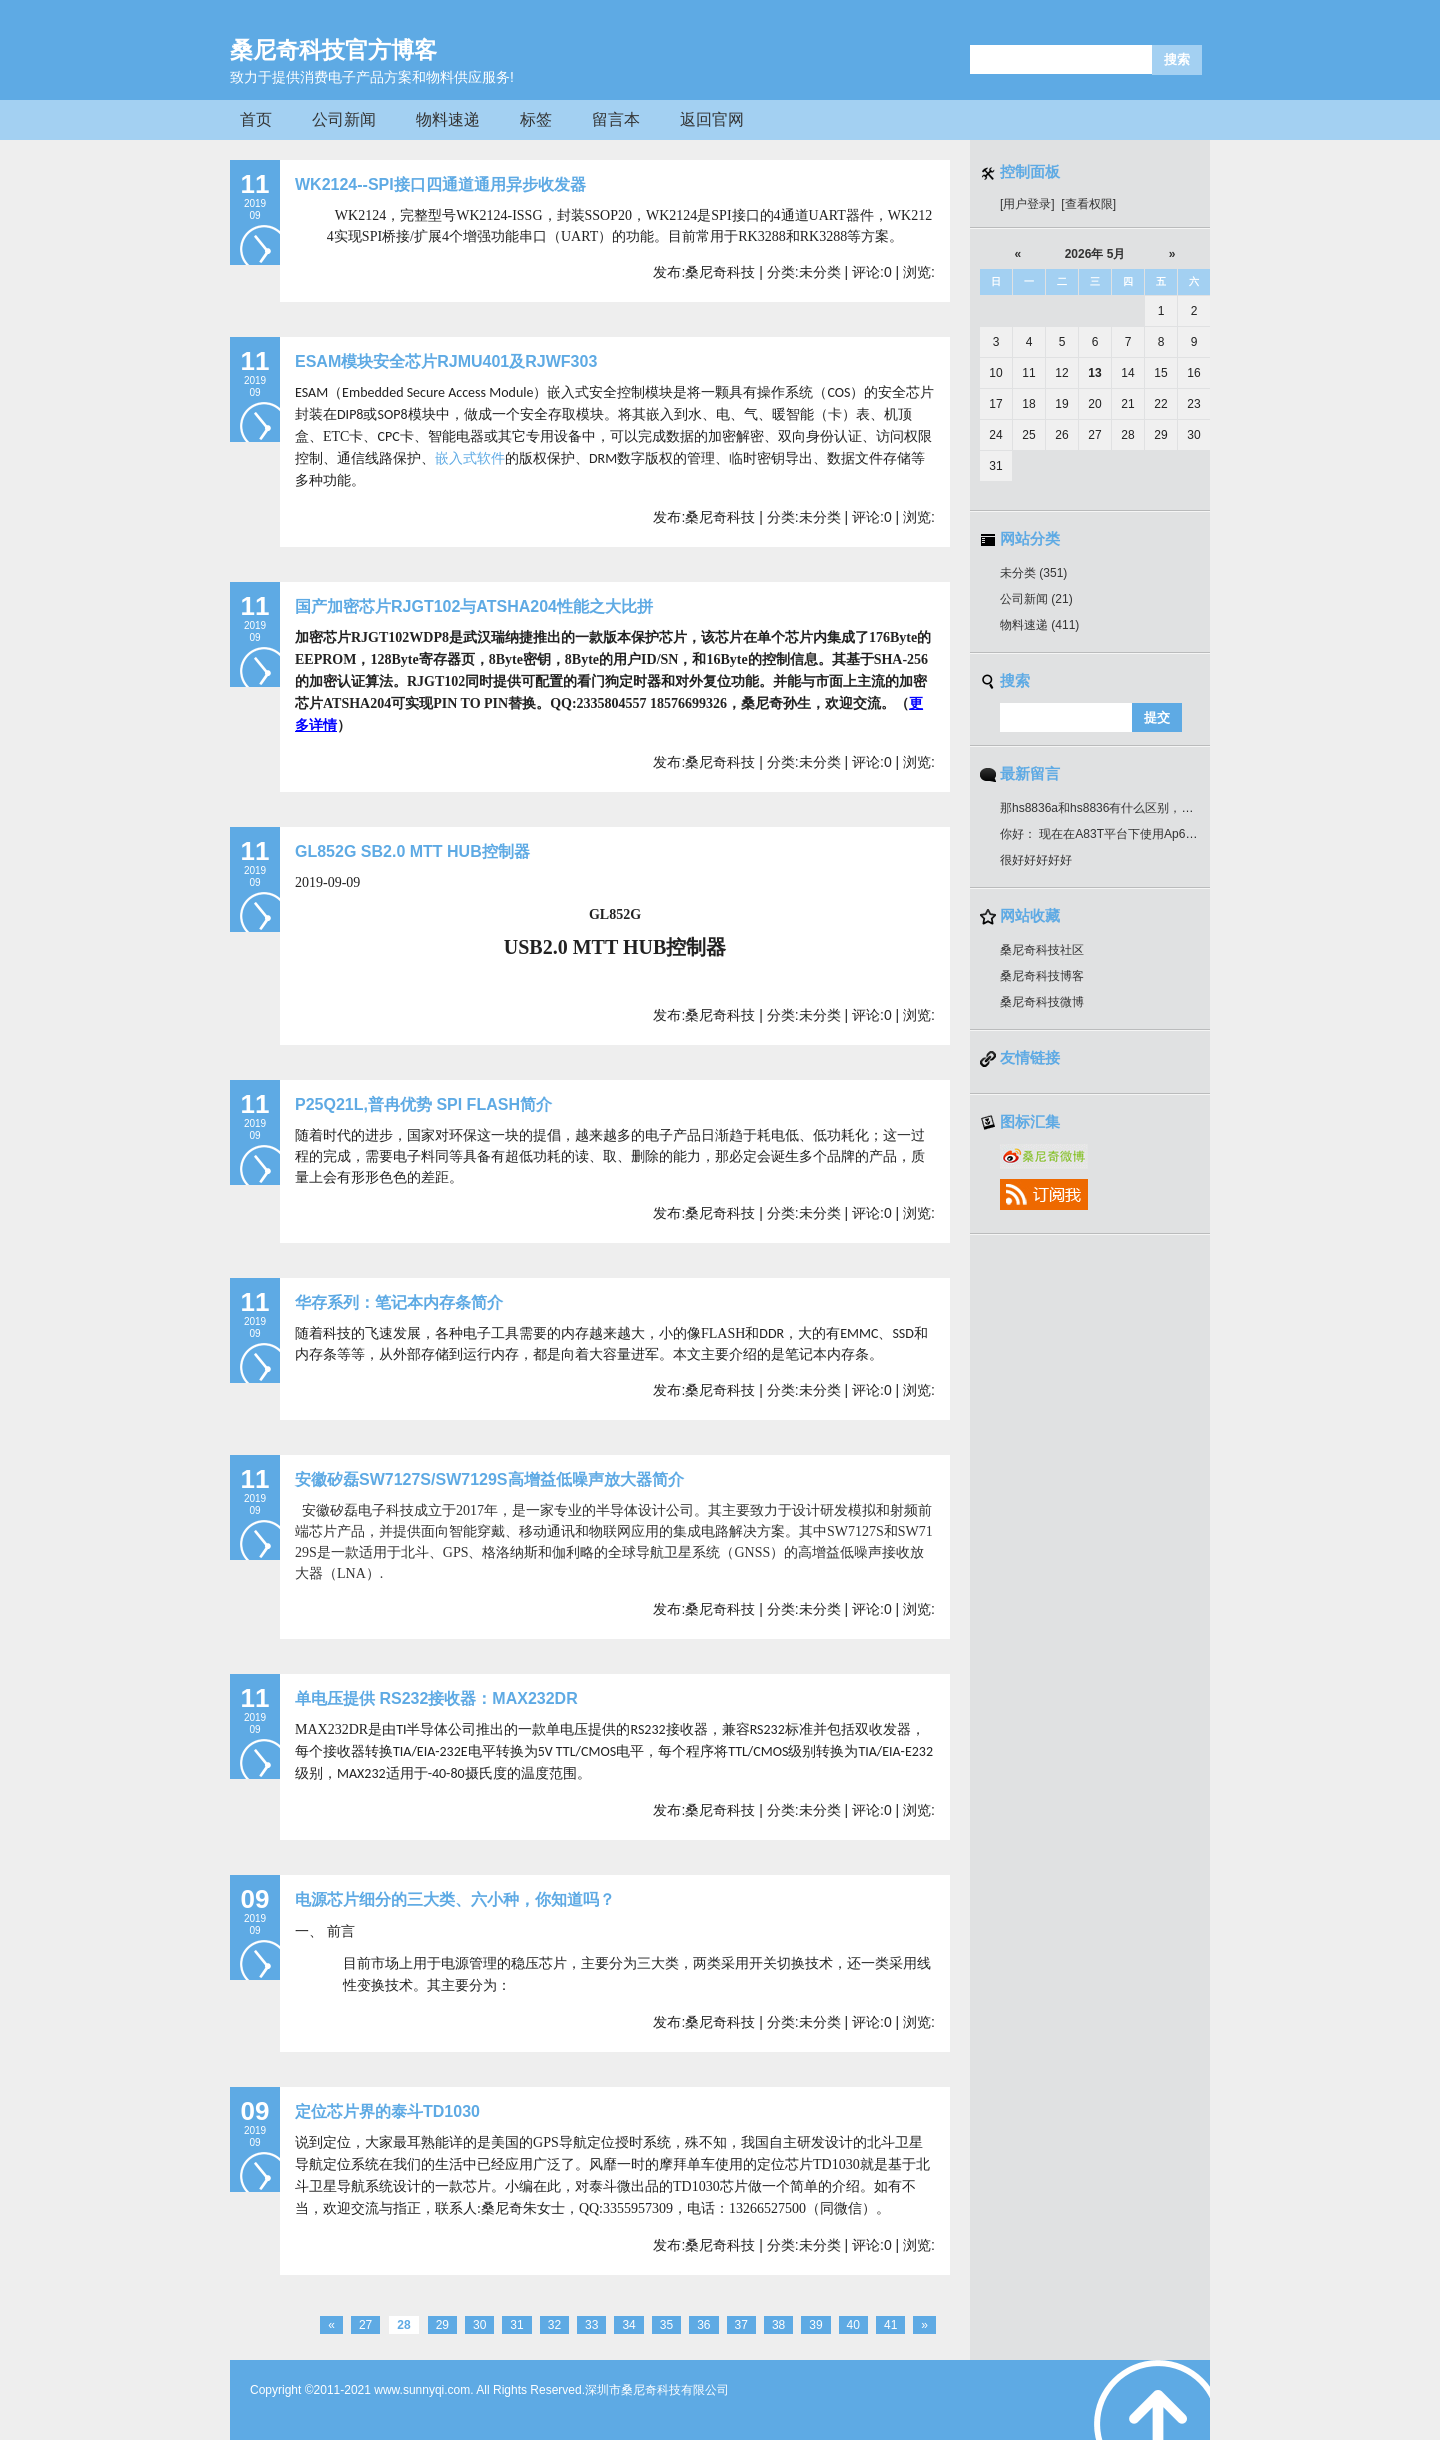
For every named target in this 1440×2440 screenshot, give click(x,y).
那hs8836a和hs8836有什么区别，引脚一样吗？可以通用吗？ (1162, 808)
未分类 (1033, 573)
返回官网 (712, 119)
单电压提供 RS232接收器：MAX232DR (436, 1698)
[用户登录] (1027, 204)
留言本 (616, 119)
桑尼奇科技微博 (1042, 1002)
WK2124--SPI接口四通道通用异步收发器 (440, 184)
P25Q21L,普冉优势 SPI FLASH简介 (423, 1104)
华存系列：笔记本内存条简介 (399, 1302)
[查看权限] (1088, 204)
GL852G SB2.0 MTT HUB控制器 (412, 851)
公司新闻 (344, 119)
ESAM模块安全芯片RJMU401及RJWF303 (446, 361)
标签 (536, 119)
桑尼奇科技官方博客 (333, 50)
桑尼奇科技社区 (1042, 950)
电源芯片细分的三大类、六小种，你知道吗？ (455, 1899)
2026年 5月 (1095, 254)
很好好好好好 (1036, 860)
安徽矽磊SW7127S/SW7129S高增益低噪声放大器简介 (489, 1479)
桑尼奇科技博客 (1042, 976)
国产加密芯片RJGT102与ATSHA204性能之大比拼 (474, 606)
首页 (256, 119)
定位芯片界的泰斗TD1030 (387, 2111)
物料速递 (448, 119)
